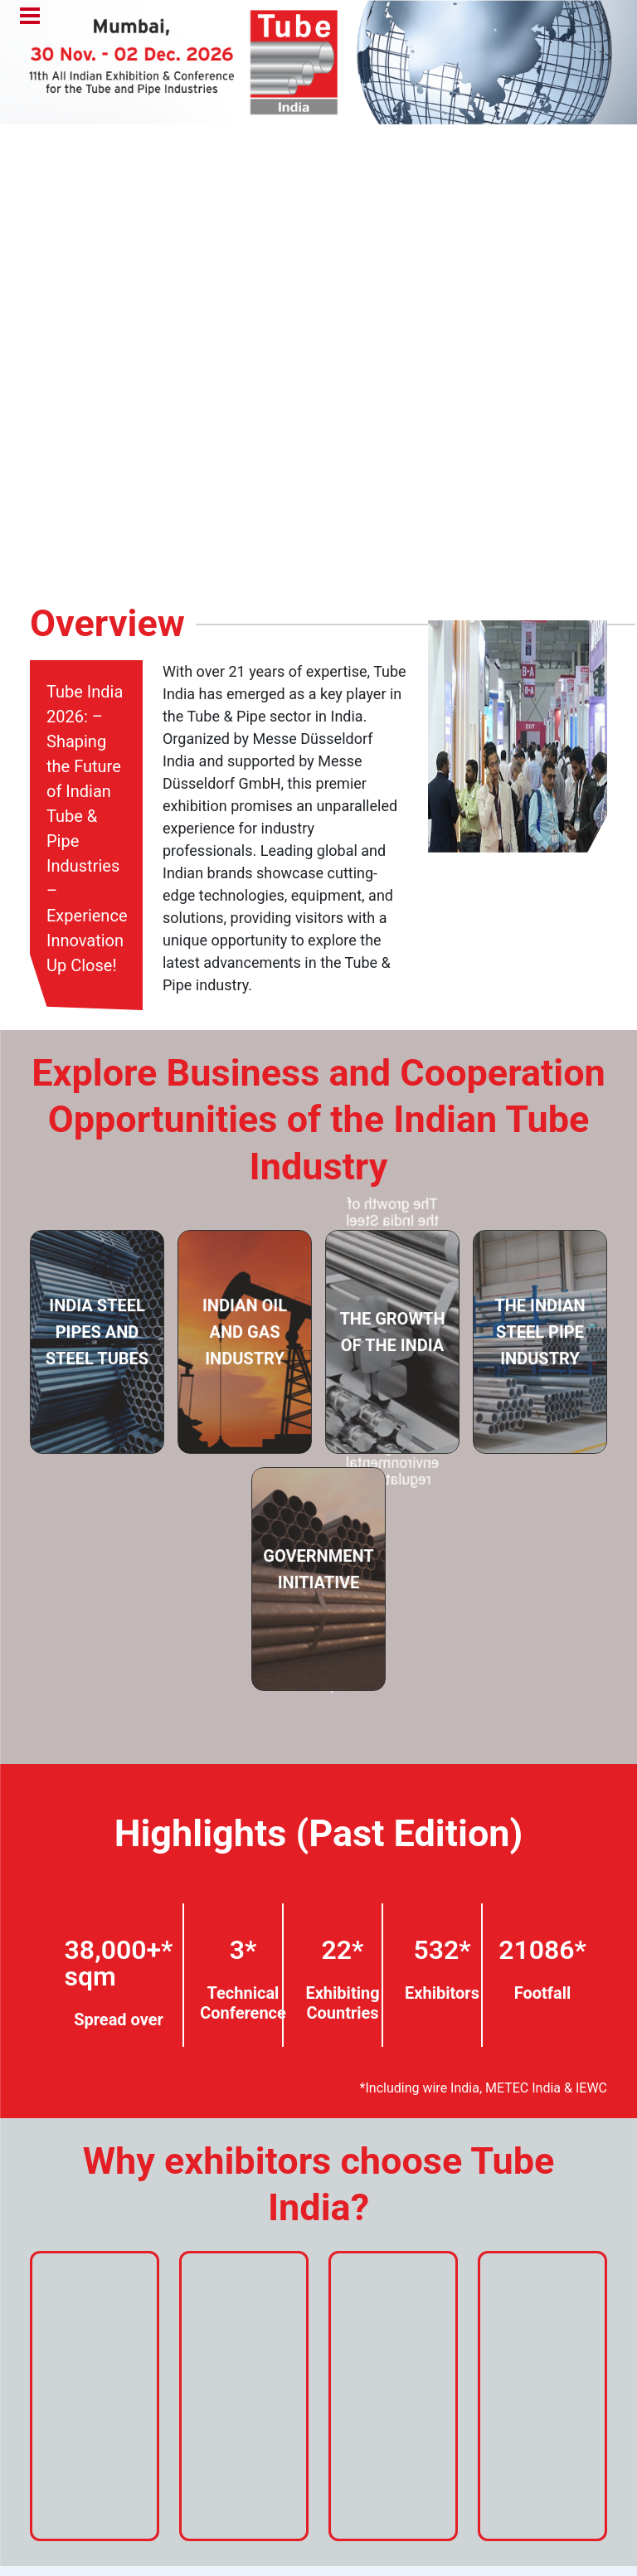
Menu (30, 17)
